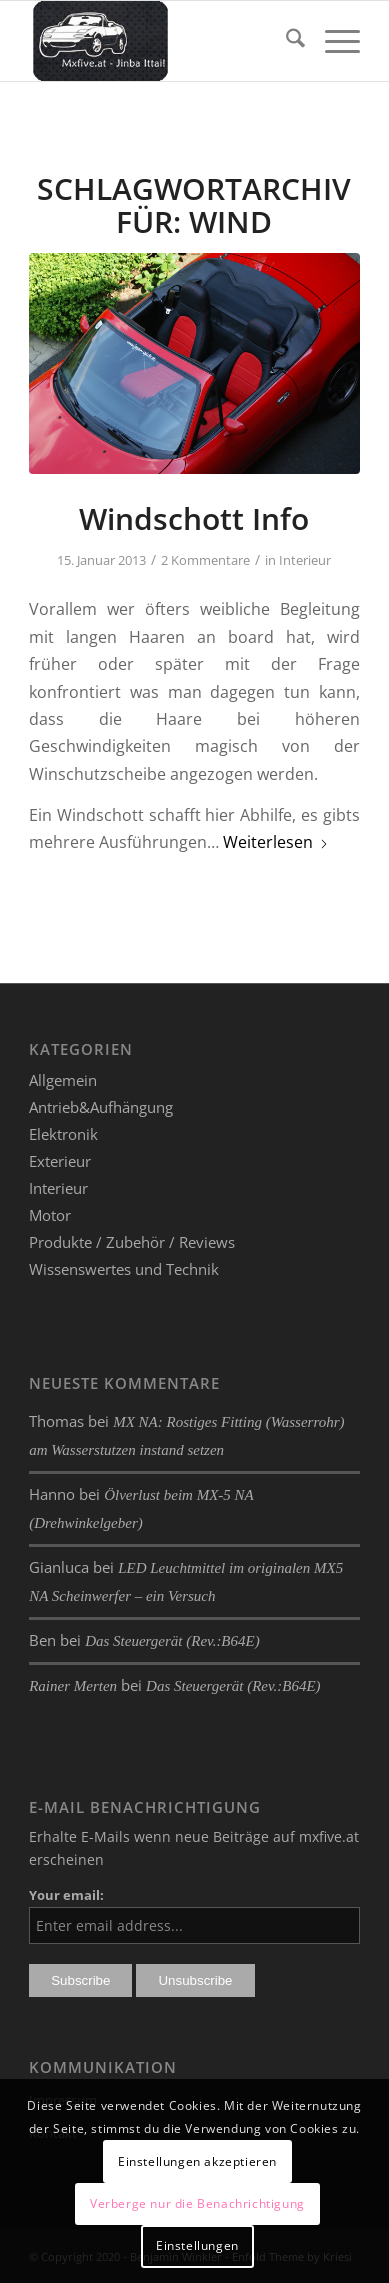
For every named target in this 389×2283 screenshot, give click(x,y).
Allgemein (63, 1080)
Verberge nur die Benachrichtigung (197, 2203)
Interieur (305, 560)
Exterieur (60, 1161)
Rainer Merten (73, 1686)
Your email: (66, 1895)
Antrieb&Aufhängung (101, 1107)
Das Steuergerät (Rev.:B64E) (172, 1641)
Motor (50, 1215)
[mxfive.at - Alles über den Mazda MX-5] (161, 41)
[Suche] (285, 41)
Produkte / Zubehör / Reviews (132, 1242)
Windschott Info (194, 518)
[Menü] (332, 41)
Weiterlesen (276, 842)
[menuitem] (285, 41)
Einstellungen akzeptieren (197, 2161)
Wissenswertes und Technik (124, 1269)
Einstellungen (197, 2245)
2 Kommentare (205, 560)
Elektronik (63, 1134)
